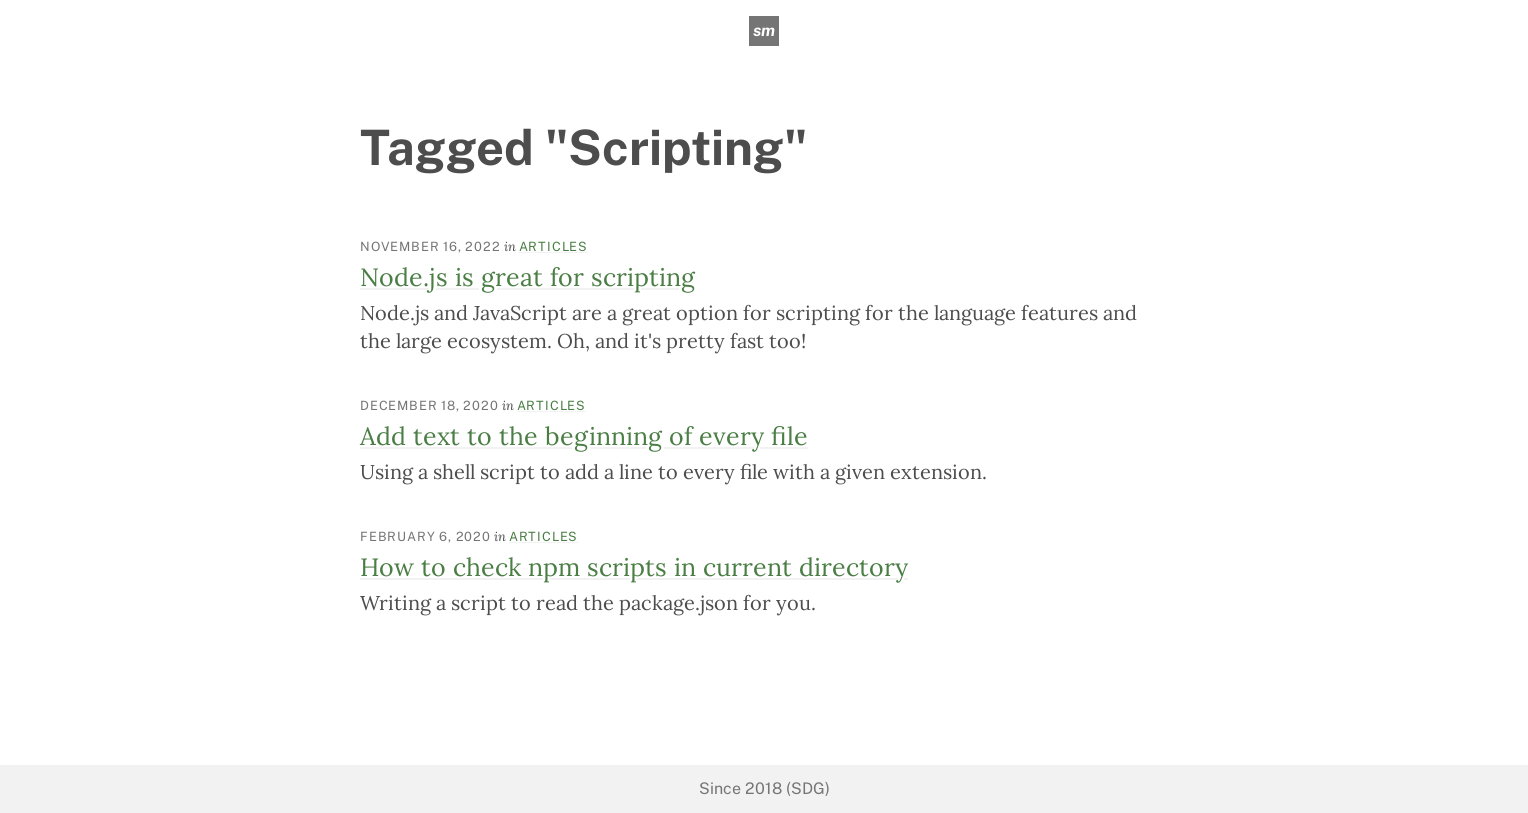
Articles (553, 246)
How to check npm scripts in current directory (634, 567)
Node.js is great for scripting (527, 277)
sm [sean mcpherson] (764, 30)
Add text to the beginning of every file (584, 436)
